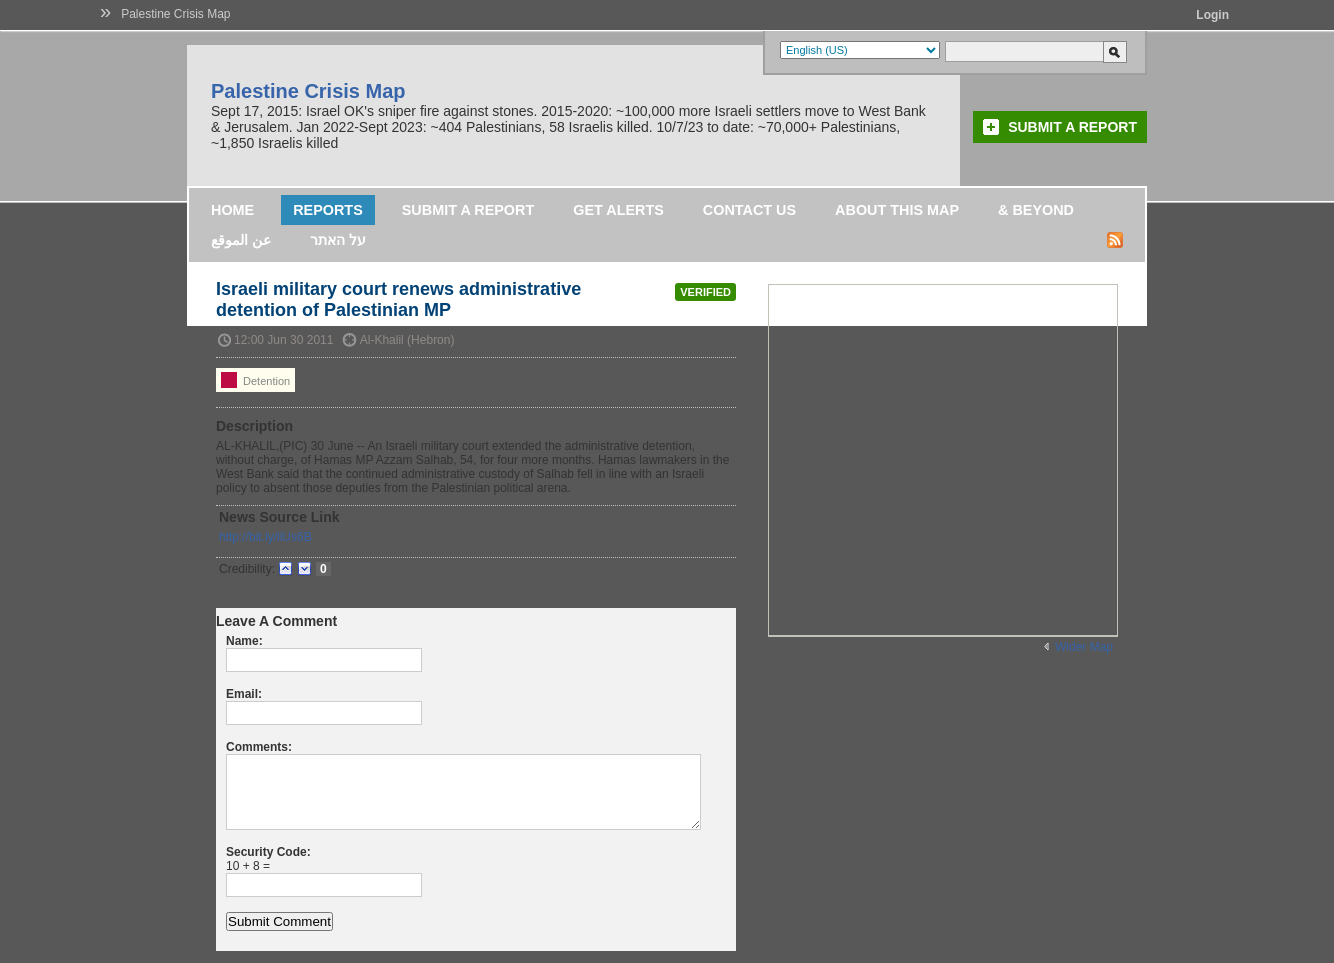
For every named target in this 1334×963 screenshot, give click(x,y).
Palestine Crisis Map (175, 14)
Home (232, 210)
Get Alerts (618, 210)
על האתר (338, 240)
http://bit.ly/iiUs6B (265, 537)
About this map (897, 210)
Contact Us (749, 210)
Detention (255, 380)
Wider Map (1084, 647)
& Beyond (1036, 210)
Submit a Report (1072, 127)
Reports (328, 210)
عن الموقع (241, 240)
